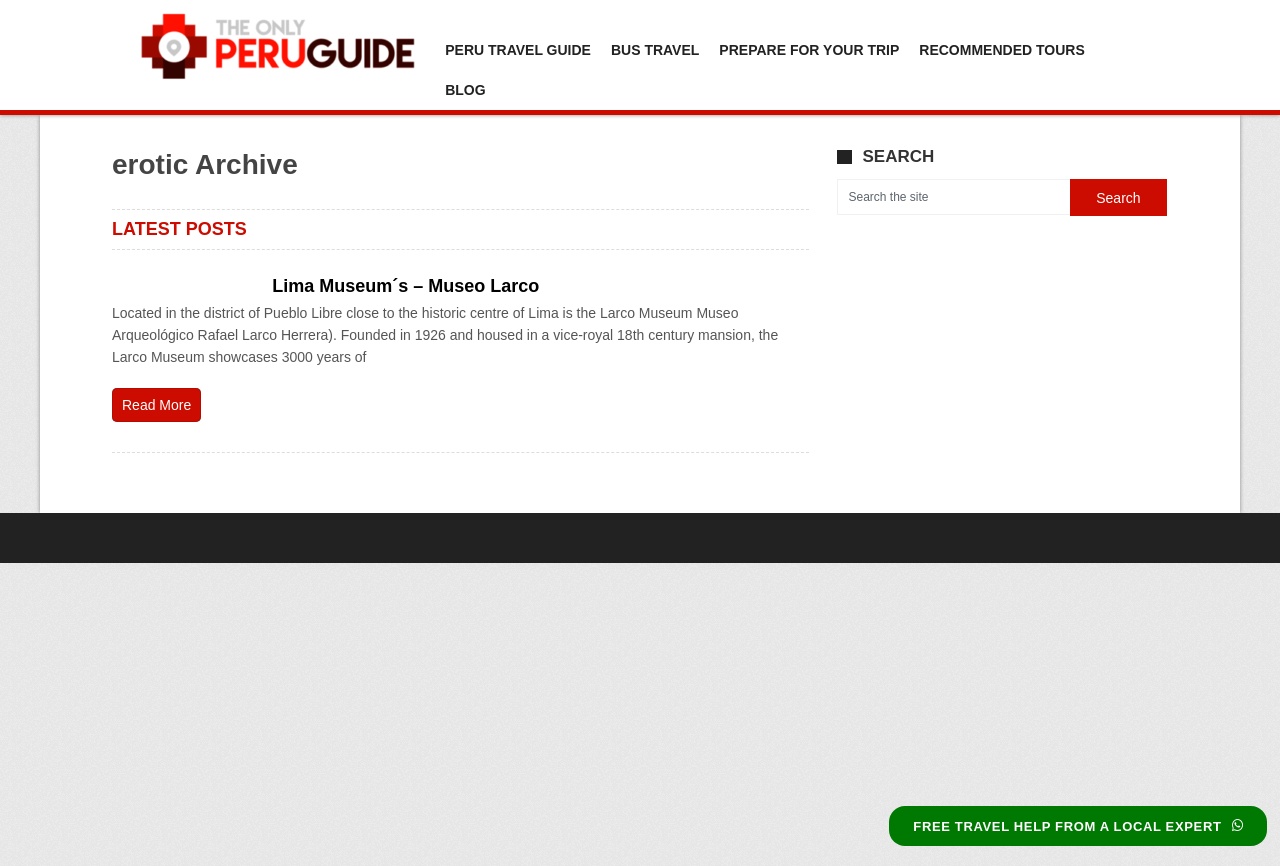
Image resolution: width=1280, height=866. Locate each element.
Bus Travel (655, 50)
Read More (156, 405)
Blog (465, 90)
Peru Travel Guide (518, 50)
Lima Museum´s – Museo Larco (405, 286)
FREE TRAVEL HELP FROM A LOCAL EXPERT (1078, 826)
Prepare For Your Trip (809, 50)
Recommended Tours (1001, 50)
